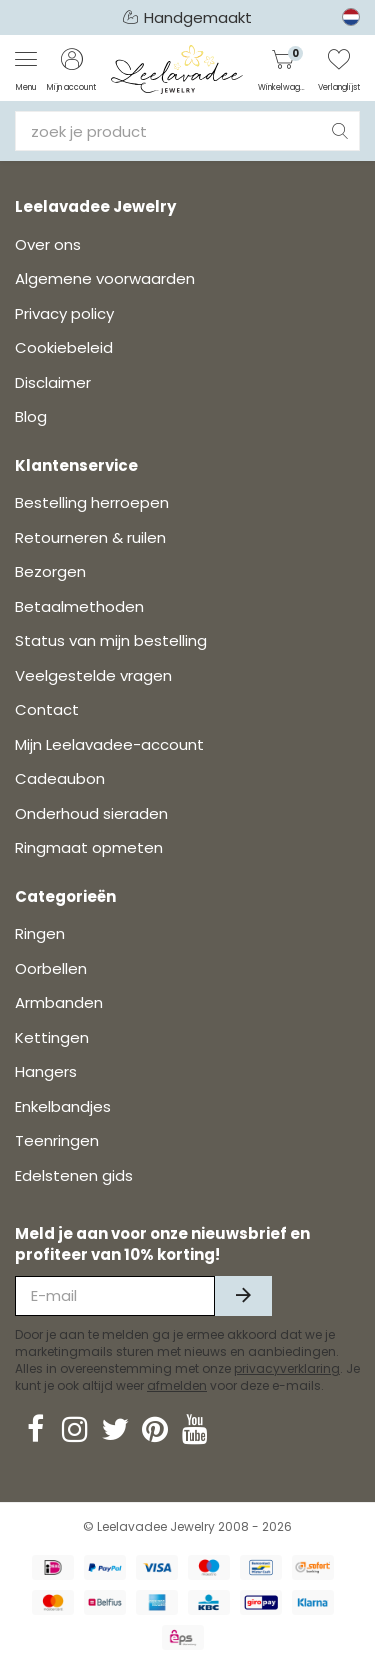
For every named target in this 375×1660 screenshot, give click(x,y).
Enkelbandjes (63, 1106)
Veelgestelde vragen (93, 675)
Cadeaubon (60, 778)
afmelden (177, 1385)
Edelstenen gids (74, 1175)
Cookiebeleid (64, 347)
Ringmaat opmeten (89, 847)
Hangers (46, 1071)
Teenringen (57, 1140)
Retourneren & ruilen (90, 537)
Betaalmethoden (79, 606)
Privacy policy (64, 313)
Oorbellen (51, 968)
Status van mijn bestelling (111, 640)
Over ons (48, 244)
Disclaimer (53, 382)
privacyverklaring (287, 1368)
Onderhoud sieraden (91, 813)
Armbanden (59, 1002)
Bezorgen (50, 571)
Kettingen (52, 1037)
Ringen (40, 933)
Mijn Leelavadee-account (109, 744)
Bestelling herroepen (92, 502)
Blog (31, 416)
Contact (47, 709)
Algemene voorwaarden (105, 278)
